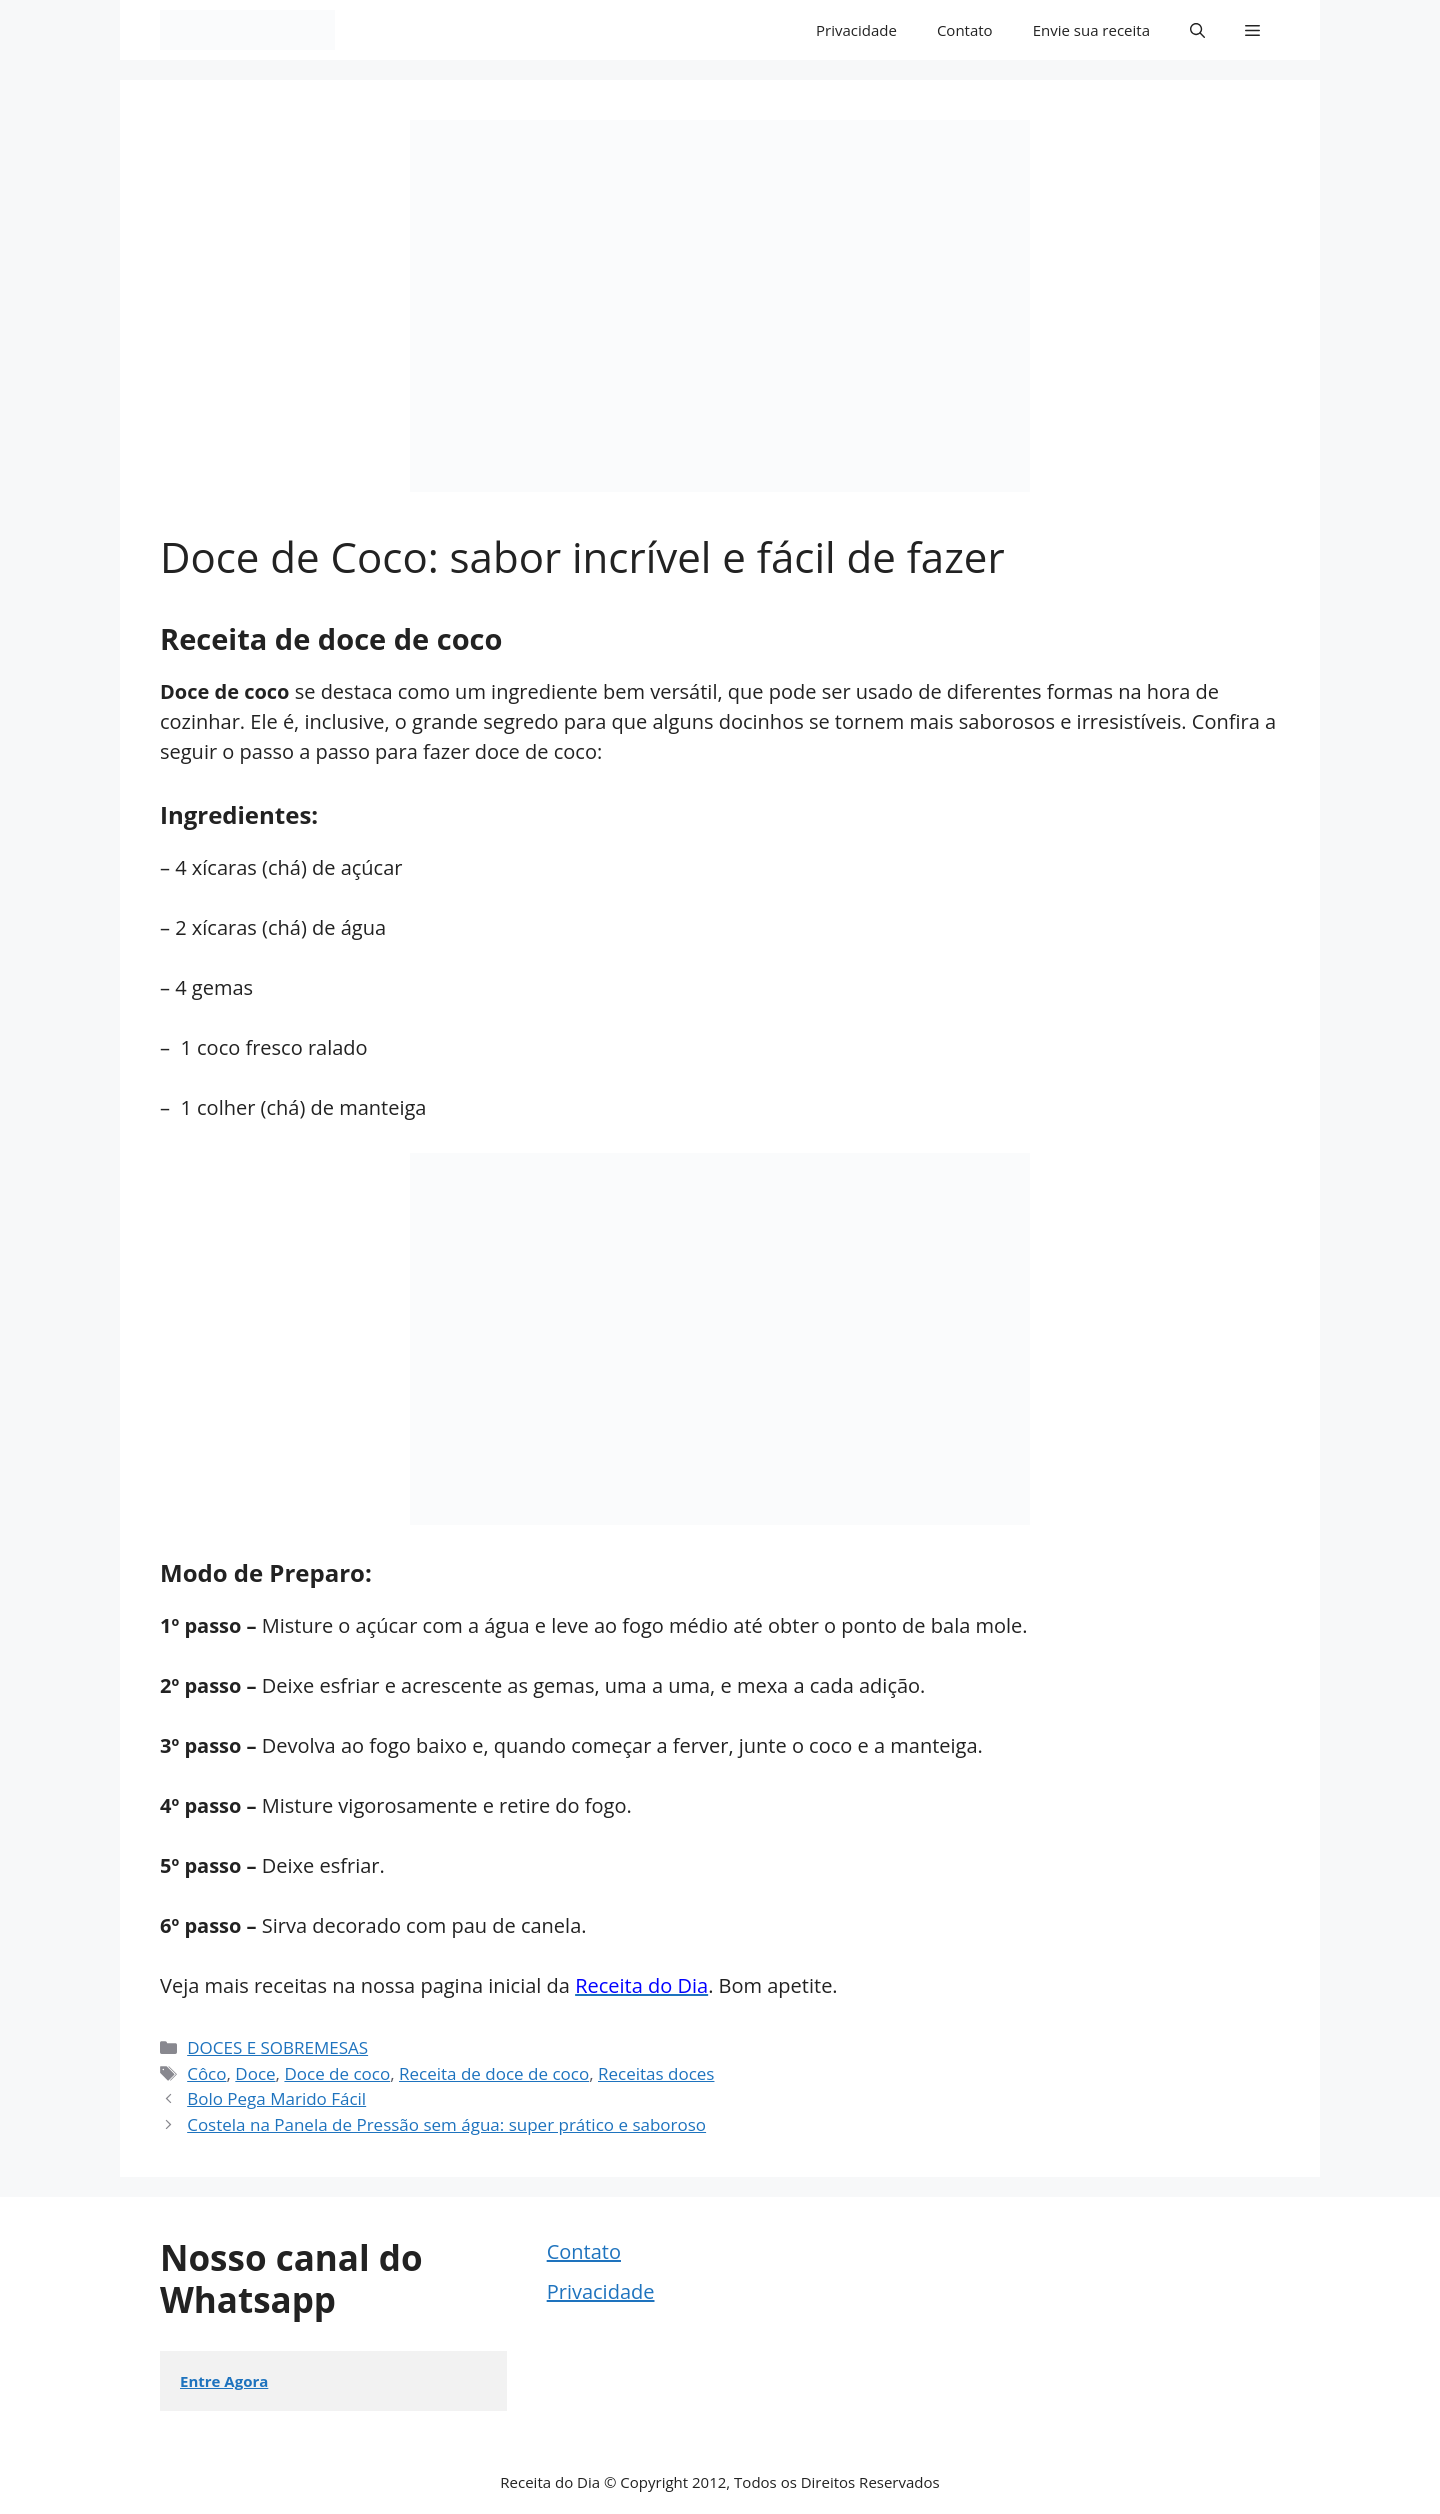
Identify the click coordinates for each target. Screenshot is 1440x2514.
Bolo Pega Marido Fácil (276, 2098)
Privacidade (856, 30)
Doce (255, 2073)
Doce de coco (337, 2073)
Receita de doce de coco (494, 2073)
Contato (965, 30)
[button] (1197, 30)
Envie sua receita (1091, 30)
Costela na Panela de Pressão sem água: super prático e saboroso (446, 2124)
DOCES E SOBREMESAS (277, 2047)
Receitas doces (656, 2073)
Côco (206, 2073)
